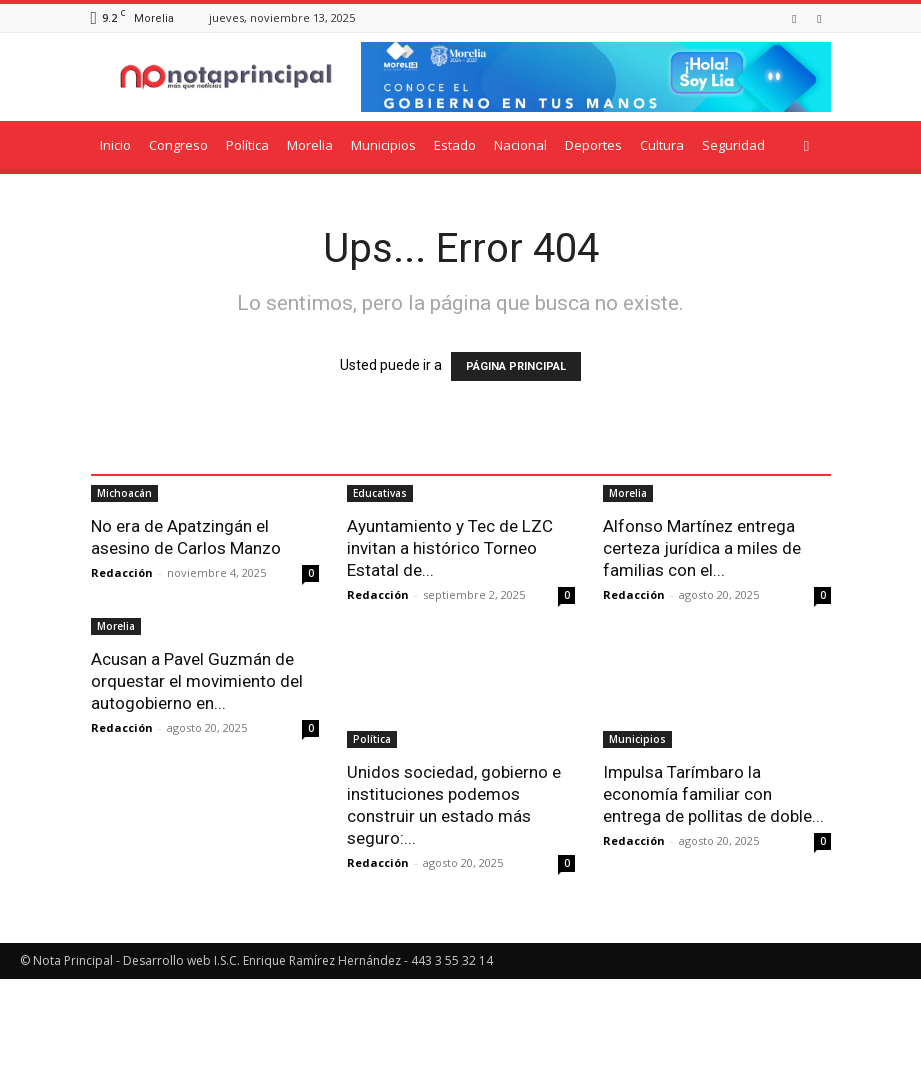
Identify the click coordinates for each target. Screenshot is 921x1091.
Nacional (520, 145)
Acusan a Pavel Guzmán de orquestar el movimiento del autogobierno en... (197, 906)
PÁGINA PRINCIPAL (516, 366)
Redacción (122, 685)
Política (247, 145)
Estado (455, 145)
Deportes (593, 145)
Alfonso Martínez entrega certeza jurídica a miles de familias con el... (702, 661)
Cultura (662, 145)
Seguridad (733, 145)
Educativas (380, 606)
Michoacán (124, 606)
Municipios (383, 145)
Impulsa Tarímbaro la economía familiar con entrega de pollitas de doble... (713, 906)
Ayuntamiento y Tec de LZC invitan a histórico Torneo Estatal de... (450, 661)
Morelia (310, 145)
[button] (807, 145)
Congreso (178, 145)
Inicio (115, 145)
